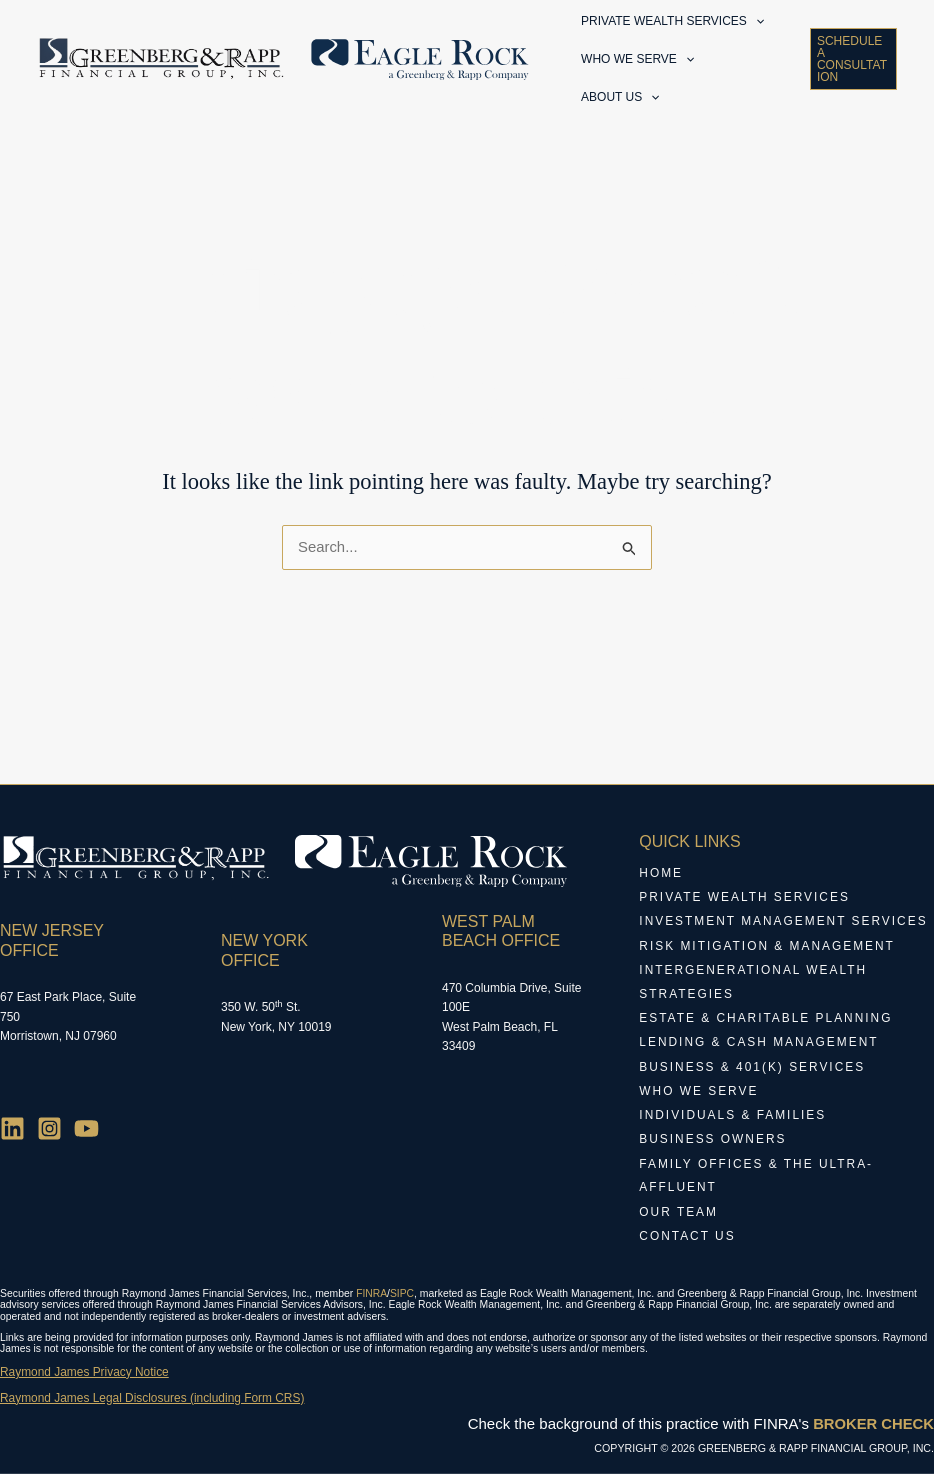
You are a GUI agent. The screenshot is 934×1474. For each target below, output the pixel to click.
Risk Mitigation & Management (767, 950)
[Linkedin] (12, 1132)
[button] (852, 83)
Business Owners (713, 1142)
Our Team (678, 1214)
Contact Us (687, 1238)
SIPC (402, 1294)
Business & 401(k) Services (752, 1070)
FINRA (371, 1294)
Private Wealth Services (745, 902)
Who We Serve (699, 1094)
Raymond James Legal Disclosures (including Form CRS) (153, 1398)
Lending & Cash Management (759, 1046)
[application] (755, 29)
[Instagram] (49, 1132)
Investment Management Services (784, 926)
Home (661, 878)
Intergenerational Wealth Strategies (753, 986)
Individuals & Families (733, 1118)
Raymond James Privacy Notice (85, 1373)
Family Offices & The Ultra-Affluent (756, 1178)
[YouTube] (86, 1132)
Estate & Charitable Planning (766, 1022)
